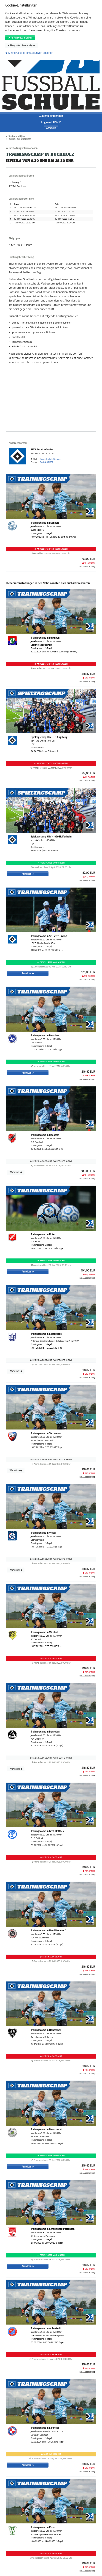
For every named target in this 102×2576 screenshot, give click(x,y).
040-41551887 (46, 462)
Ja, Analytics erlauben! (20, 38)
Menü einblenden (51, 115)
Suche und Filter (17, 136)
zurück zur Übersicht (20, 139)
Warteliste (16, 1172)
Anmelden (51, 128)
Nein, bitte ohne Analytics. (22, 45)
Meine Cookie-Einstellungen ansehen (29, 52)
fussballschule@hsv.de (50, 459)
